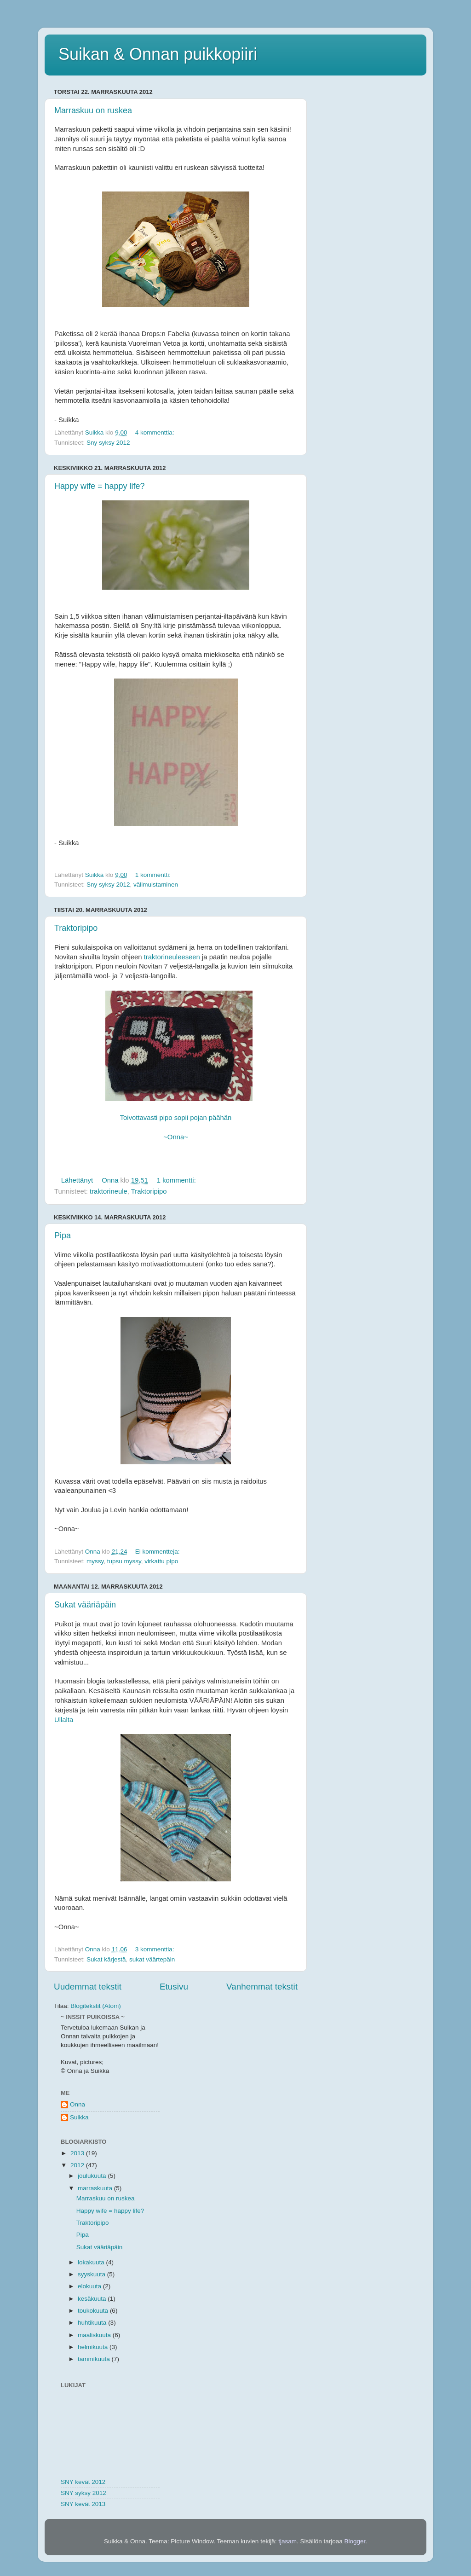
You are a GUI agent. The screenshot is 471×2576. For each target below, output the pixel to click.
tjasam (287, 2541)
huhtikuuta (93, 2322)
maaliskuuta (95, 2335)
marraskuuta (96, 2188)
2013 (78, 2153)
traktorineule (108, 1191)
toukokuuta (94, 2310)
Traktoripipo (76, 928)
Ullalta (63, 1719)
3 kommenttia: (155, 1949)
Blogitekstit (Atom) (95, 2005)
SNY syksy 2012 (83, 2492)
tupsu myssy (124, 1561)
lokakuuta (92, 2262)
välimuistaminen (155, 884)
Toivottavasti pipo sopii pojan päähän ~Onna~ (179, 1118)
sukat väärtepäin (152, 1959)
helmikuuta (93, 2347)
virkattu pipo (161, 1561)
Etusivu (174, 1986)
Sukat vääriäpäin (85, 1604)
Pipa (62, 1235)
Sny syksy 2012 (108, 442)
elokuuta (90, 2286)
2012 (78, 2165)
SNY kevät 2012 (83, 2481)
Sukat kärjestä (106, 1959)
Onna (77, 2104)
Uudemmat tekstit (87, 1986)
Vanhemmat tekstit (262, 1986)
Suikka (79, 2117)
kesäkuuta (93, 2298)
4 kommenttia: (155, 432)
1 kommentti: (153, 874)
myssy (94, 1561)
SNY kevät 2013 (83, 2504)
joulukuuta (93, 2175)
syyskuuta (92, 2274)
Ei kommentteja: (158, 1551)
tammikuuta (95, 2359)
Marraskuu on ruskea (93, 110)
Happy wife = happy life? (99, 486)
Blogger (354, 2541)
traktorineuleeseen (172, 957)
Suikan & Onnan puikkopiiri (157, 54)
